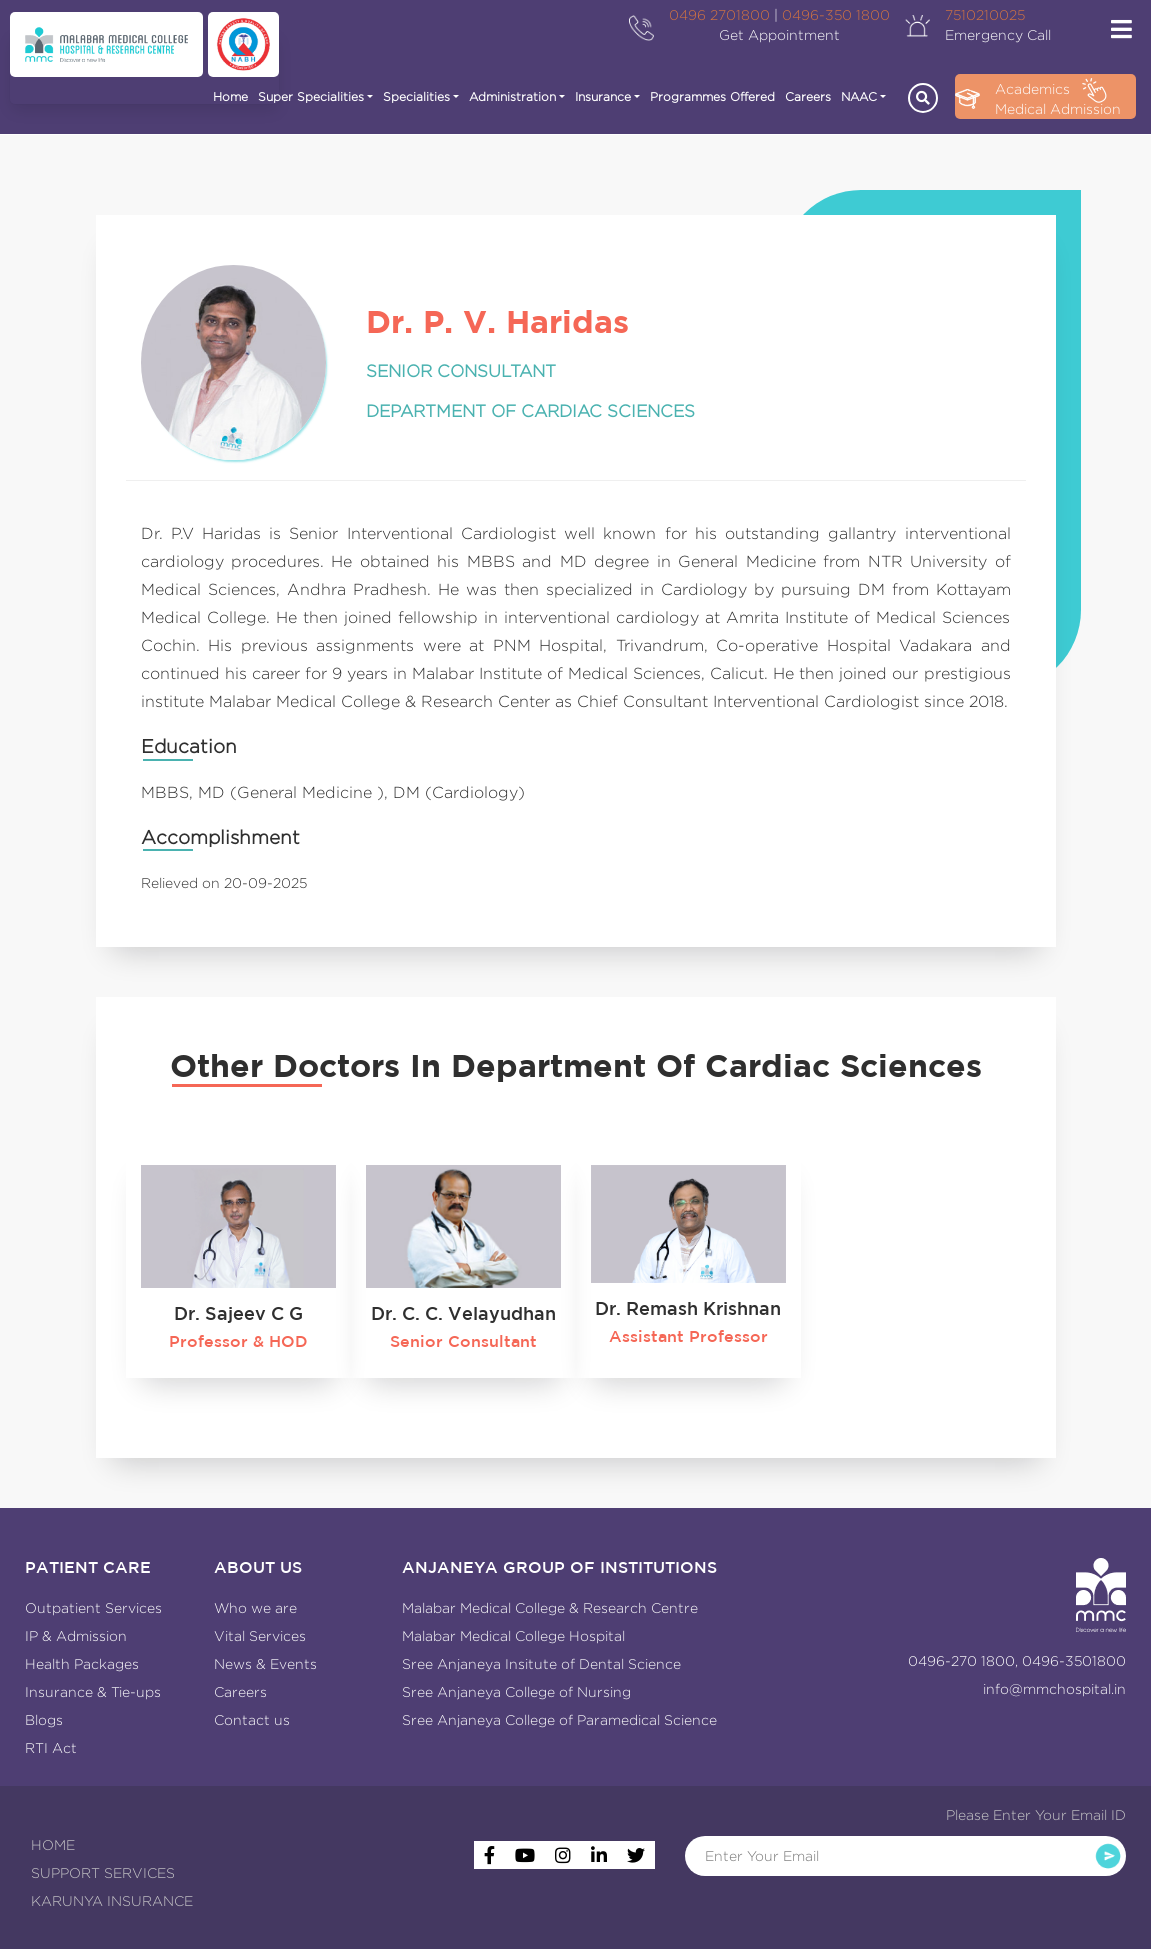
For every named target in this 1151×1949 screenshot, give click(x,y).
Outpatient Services (93, 1608)
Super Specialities (311, 96)
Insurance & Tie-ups (93, 1692)
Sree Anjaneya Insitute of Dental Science (541, 1664)
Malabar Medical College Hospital (513, 1636)
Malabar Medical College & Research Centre (550, 1608)
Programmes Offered (712, 96)
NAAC (859, 96)
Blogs (44, 1720)
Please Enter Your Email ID (1036, 1815)
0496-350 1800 (836, 15)
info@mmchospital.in (1054, 1689)
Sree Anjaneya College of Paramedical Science (559, 1720)
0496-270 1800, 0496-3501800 (1017, 1661)
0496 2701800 (719, 15)
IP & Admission (76, 1636)
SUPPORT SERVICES (103, 1873)
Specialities (416, 96)
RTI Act (51, 1748)
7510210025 (985, 15)
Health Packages (82, 1664)
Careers (808, 96)
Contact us (252, 1720)
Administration (512, 96)
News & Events (265, 1664)
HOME (53, 1845)
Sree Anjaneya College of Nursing (516, 1692)
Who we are (255, 1608)
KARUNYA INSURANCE (112, 1901)
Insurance (603, 96)
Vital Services (260, 1636)
